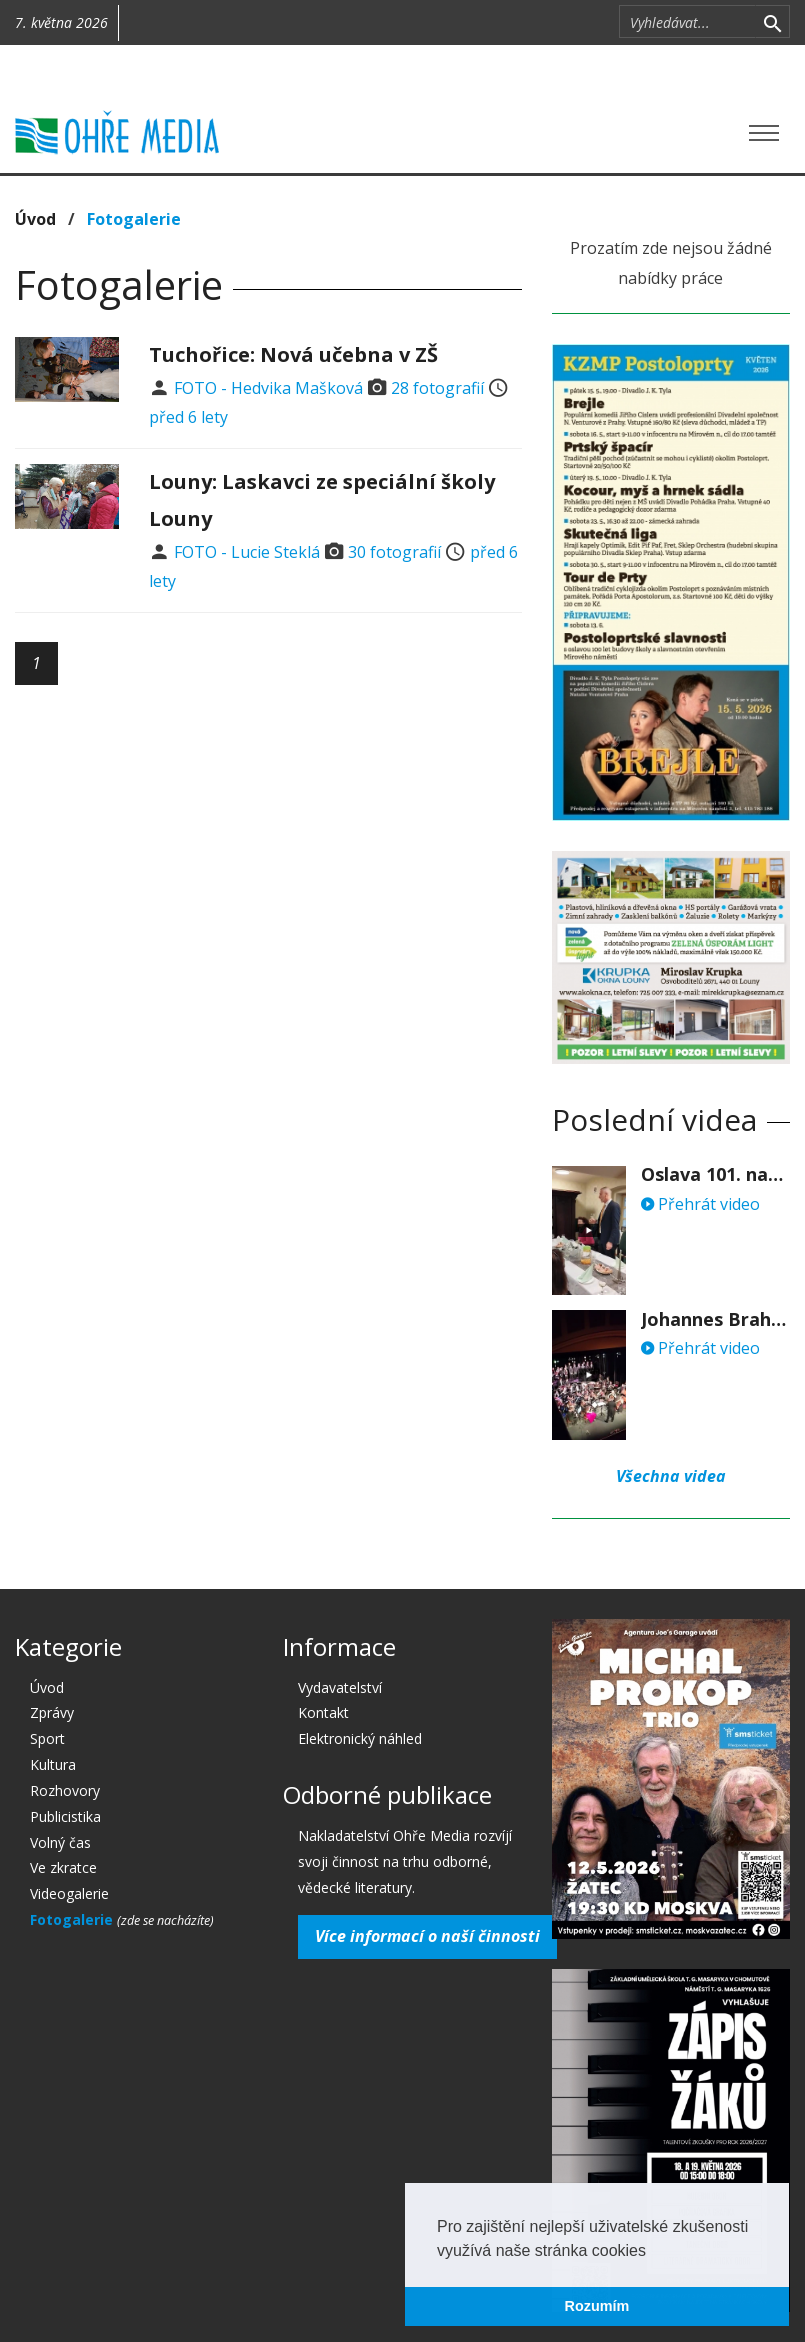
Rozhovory (65, 1790)
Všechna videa (671, 1476)
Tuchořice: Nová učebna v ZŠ (293, 354)
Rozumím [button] (597, 2306)
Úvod (35, 219)
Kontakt (323, 1712)
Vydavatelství (340, 1687)
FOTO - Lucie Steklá (247, 552)
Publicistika (65, 1816)
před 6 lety (188, 417)
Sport (47, 1738)
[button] (653, 2252)
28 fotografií (437, 388)
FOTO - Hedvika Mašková (268, 388)
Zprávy (52, 1712)
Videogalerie (69, 1893)
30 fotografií (394, 552)
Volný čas (60, 1842)
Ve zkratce (63, 1867)
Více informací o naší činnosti (427, 1936)
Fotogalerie (134, 219)
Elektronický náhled (360, 1738)
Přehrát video (700, 1204)
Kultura (53, 1764)
